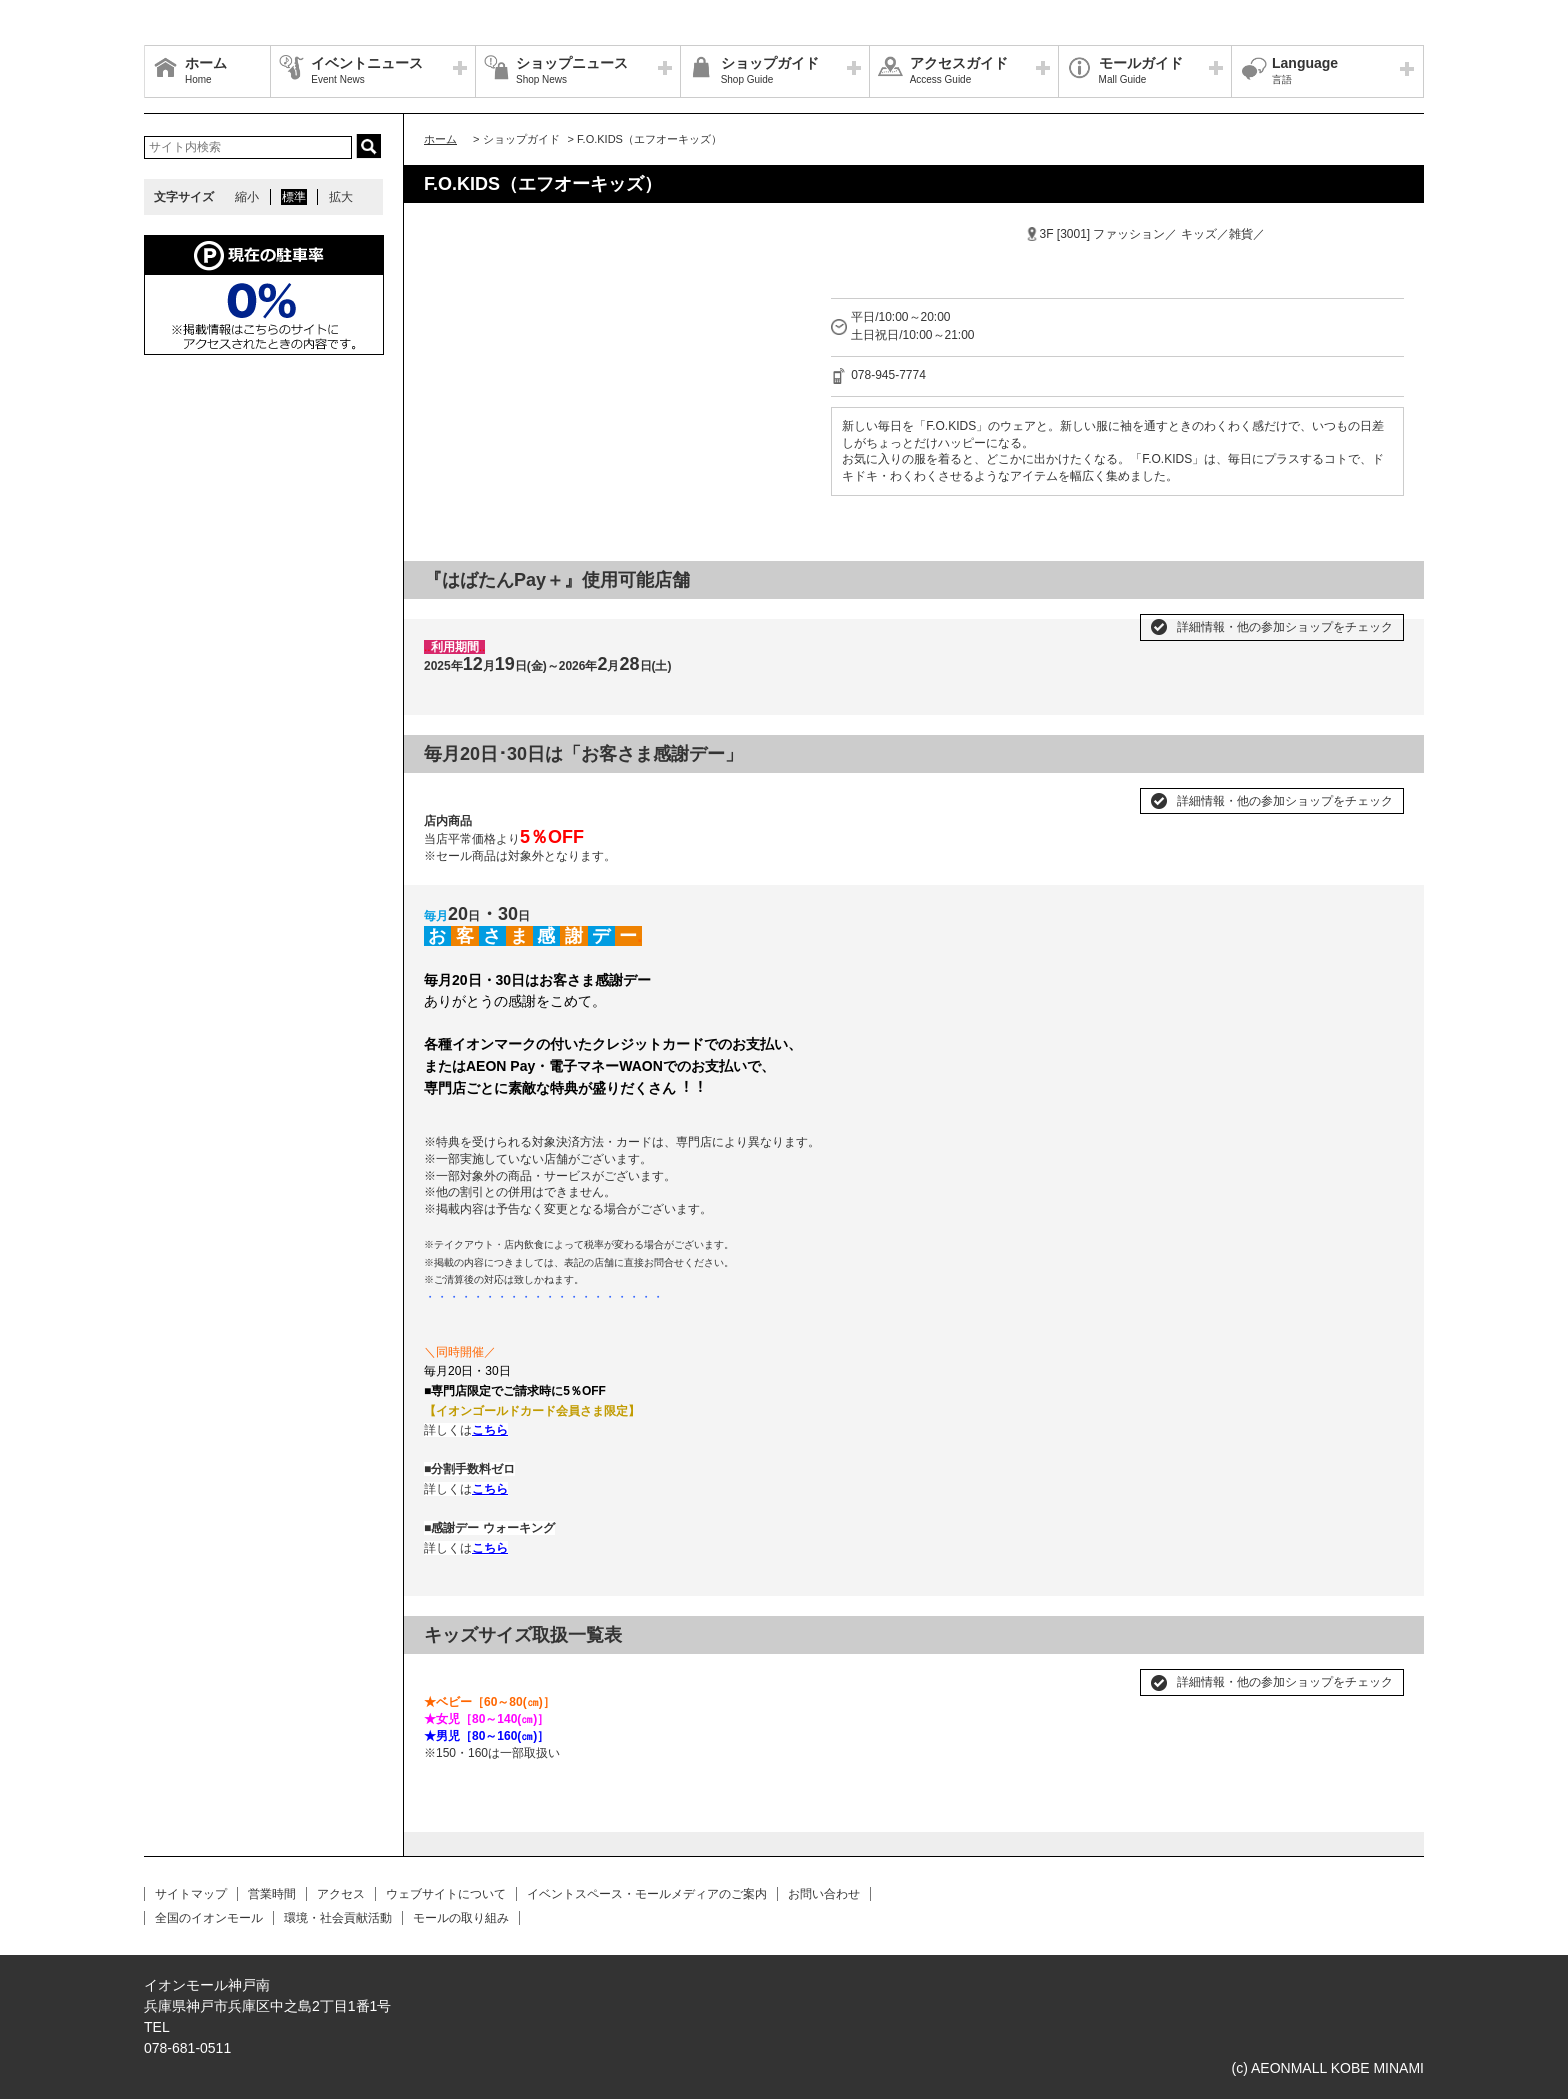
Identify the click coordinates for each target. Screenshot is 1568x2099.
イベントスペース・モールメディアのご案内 (647, 1894)
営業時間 (272, 1894)
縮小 (247, 197)
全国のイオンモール (209, 1918)
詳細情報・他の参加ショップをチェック (1285, 627)
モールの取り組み (461, 1918)
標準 (294, 197)
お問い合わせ (824, 1894)
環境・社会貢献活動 (338, 1918)
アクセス (341, 1894)
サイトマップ (191, 1894)
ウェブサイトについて (446, 1894)
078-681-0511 (187, 2048)
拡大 (341, 197)
